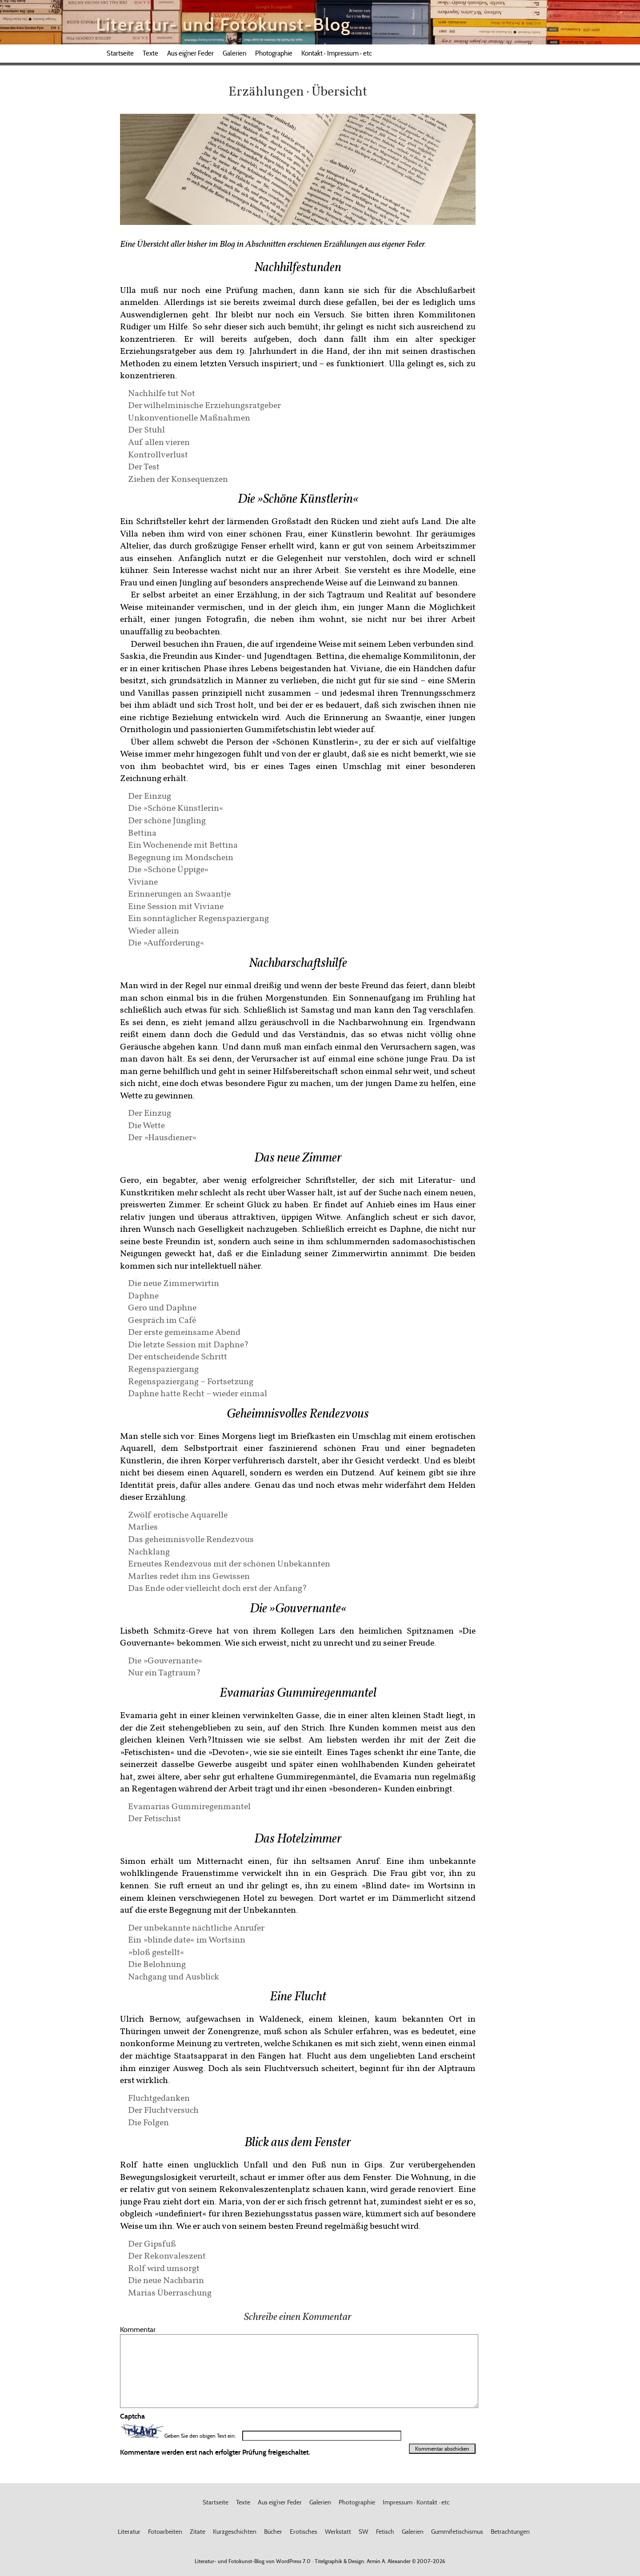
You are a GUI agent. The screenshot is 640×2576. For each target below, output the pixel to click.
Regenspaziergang (163, 1368)
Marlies (143, 1526)
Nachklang (149, 1551)
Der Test (144, 466)
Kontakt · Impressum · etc (336, 53)
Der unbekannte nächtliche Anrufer (196, 1927)
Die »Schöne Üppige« (168, 868)
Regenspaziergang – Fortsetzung (190, 1380)
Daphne (143, 1295)
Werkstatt (338, 2532)
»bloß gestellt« (156, 1951)
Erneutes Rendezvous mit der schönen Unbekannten (229, 1563)
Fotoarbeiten (165, 2532)
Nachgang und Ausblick (173, 1976)
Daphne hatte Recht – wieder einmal (197, 1392)
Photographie (273, 53)
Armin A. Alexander (389, 2561)
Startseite (120, 53)
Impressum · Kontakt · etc (416, 2502)
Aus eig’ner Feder (190, 53)
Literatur (129, 2532)
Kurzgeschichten (234, 2532)
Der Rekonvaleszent (167, 2255)
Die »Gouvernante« (165, 1660)
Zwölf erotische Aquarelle (178, 1514)
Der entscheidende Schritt (177, 1356)
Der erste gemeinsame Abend (184, 1331)
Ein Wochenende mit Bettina (183, 844)
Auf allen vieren (159, 441)
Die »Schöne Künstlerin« (176, 807)
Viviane (143, 881)
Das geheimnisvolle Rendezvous (191, 1538)
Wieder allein (153, 930)
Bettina (142, 832)
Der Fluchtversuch (163, 2109)
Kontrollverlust (158, 454)
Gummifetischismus (457, 2532)
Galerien (234, 53)
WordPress (288, 2561)
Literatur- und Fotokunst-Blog (223, 24)
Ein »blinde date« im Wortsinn (186, 1939)
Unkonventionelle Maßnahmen (189, 417)
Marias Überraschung (170, 2292)
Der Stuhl (146, 429)
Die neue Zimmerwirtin (173, 1282)
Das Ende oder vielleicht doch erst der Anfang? (217, 1587)
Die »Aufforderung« (166, 942)
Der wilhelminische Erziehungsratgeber (204, 404)
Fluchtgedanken (159, 2097)
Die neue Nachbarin (166, 2279)
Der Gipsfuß (152, 2243)
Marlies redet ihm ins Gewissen (189, 1575)
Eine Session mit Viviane (176, 905)
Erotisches (303, 2532)
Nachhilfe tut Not (161, 392)
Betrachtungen (510, 2532)
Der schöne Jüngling (167, 819)
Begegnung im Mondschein (180, 856)
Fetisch (385, 2532)
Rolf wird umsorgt (164, 2267)
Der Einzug (149, 795)
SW (363, 2532)
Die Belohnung (157, 1963)
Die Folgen (148, 2121)
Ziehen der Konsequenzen (178, 478)
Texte (150, 53)
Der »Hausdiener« (162, 1136)
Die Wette (146, 1124)
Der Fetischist (154, 1817)
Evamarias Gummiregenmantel (189, 1805)
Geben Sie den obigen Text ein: (200, 2435)
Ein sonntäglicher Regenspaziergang (198, 917)
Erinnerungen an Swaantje (179, 893)
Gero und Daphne (162, 1307)
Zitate (197, 2532)
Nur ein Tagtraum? (164, 1672)
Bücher (273, 2532)
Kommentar (138, 2329)
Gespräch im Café (162, 1319)
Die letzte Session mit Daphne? (188, 1344)
